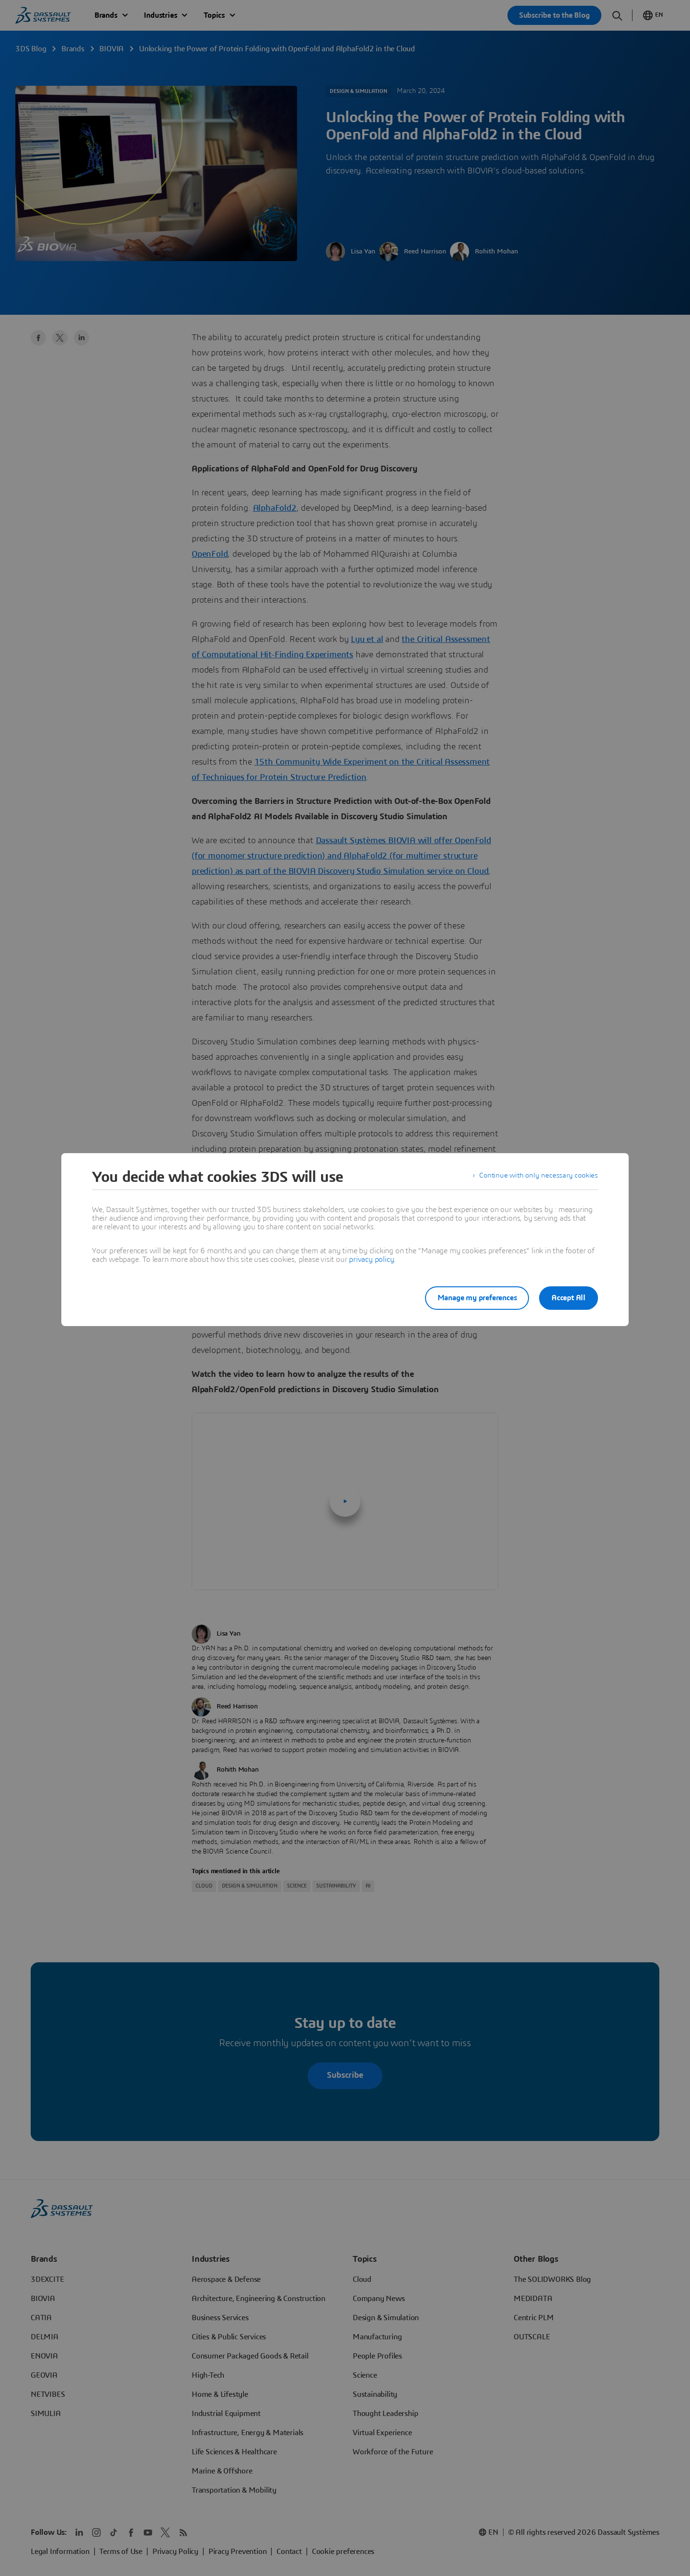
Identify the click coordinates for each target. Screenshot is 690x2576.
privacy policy (371, 1259)
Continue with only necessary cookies (536, 1177)
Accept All (569, 1298)
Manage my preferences (471, 1298)
